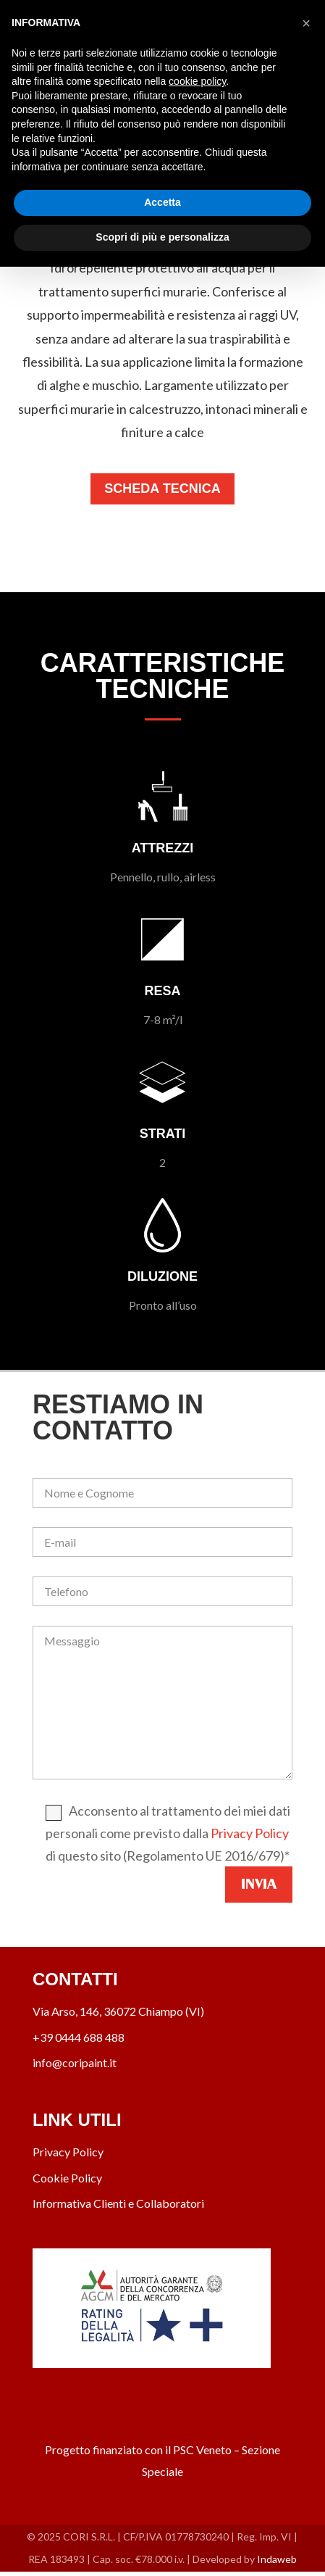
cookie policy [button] (197, 81)
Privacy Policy (250, 1833)
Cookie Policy (67, 2178)
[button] (306, 23)
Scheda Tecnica (162, 488)
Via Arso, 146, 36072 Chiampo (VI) (118, 2011)
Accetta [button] (162, 202)
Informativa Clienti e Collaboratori (118, 2203)
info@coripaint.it (75, 2062)
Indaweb (277, 2559)
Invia (259, 1884)
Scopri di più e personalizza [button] (162, 237)
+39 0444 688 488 (78, 2037)
